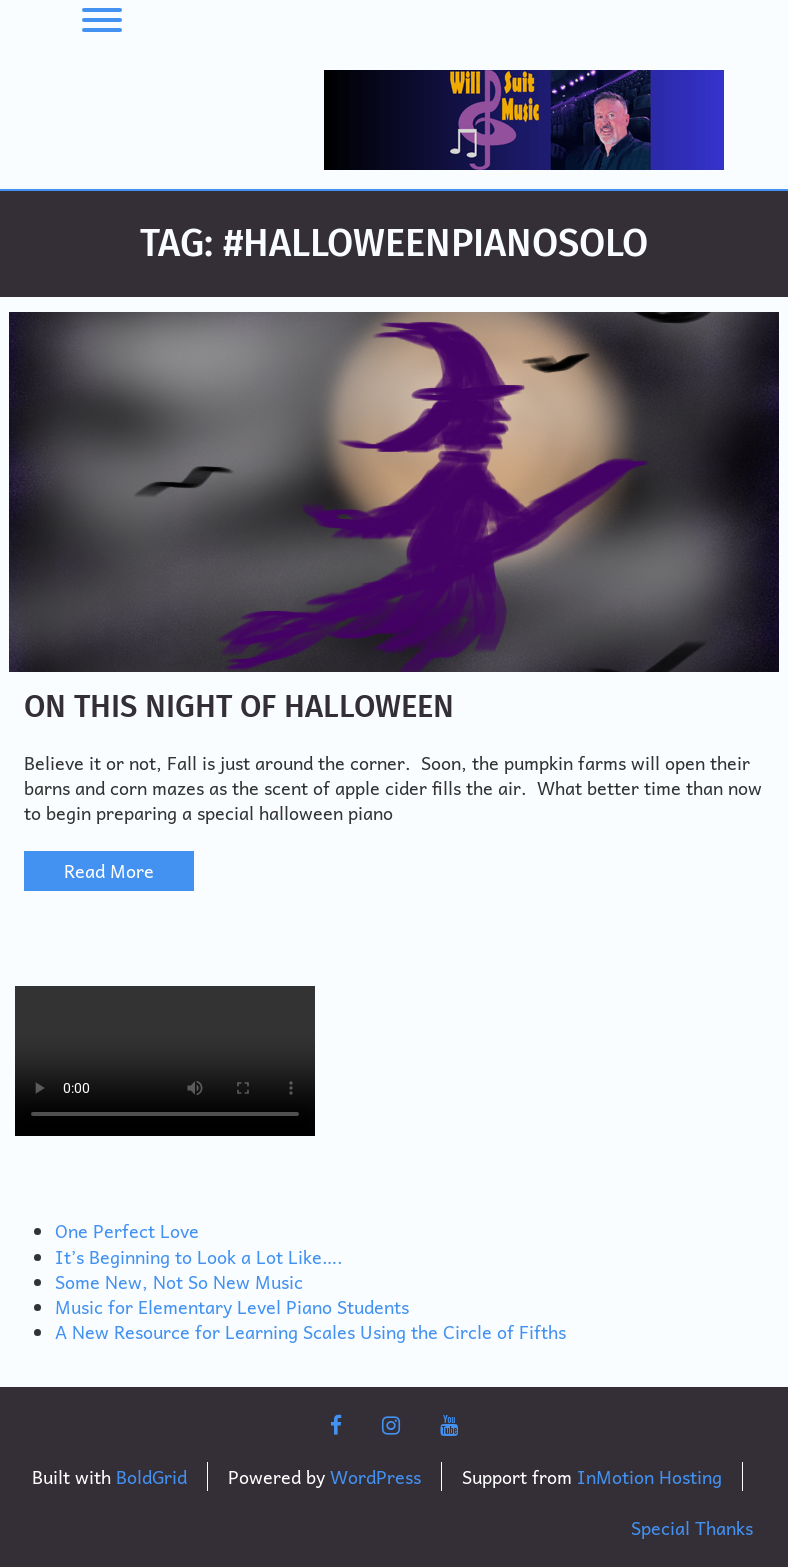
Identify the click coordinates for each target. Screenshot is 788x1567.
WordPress (375, 1476)
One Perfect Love (127, 1230)
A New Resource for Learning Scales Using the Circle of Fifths (310, 1331)
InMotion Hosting (649, 1476)
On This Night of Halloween (239, 706)
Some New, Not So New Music (179, 1281)
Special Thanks (692, 1527)
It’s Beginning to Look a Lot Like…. (199, 1256)
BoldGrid (151, 1476)
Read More (109, 870)
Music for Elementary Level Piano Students (232, 1306)
